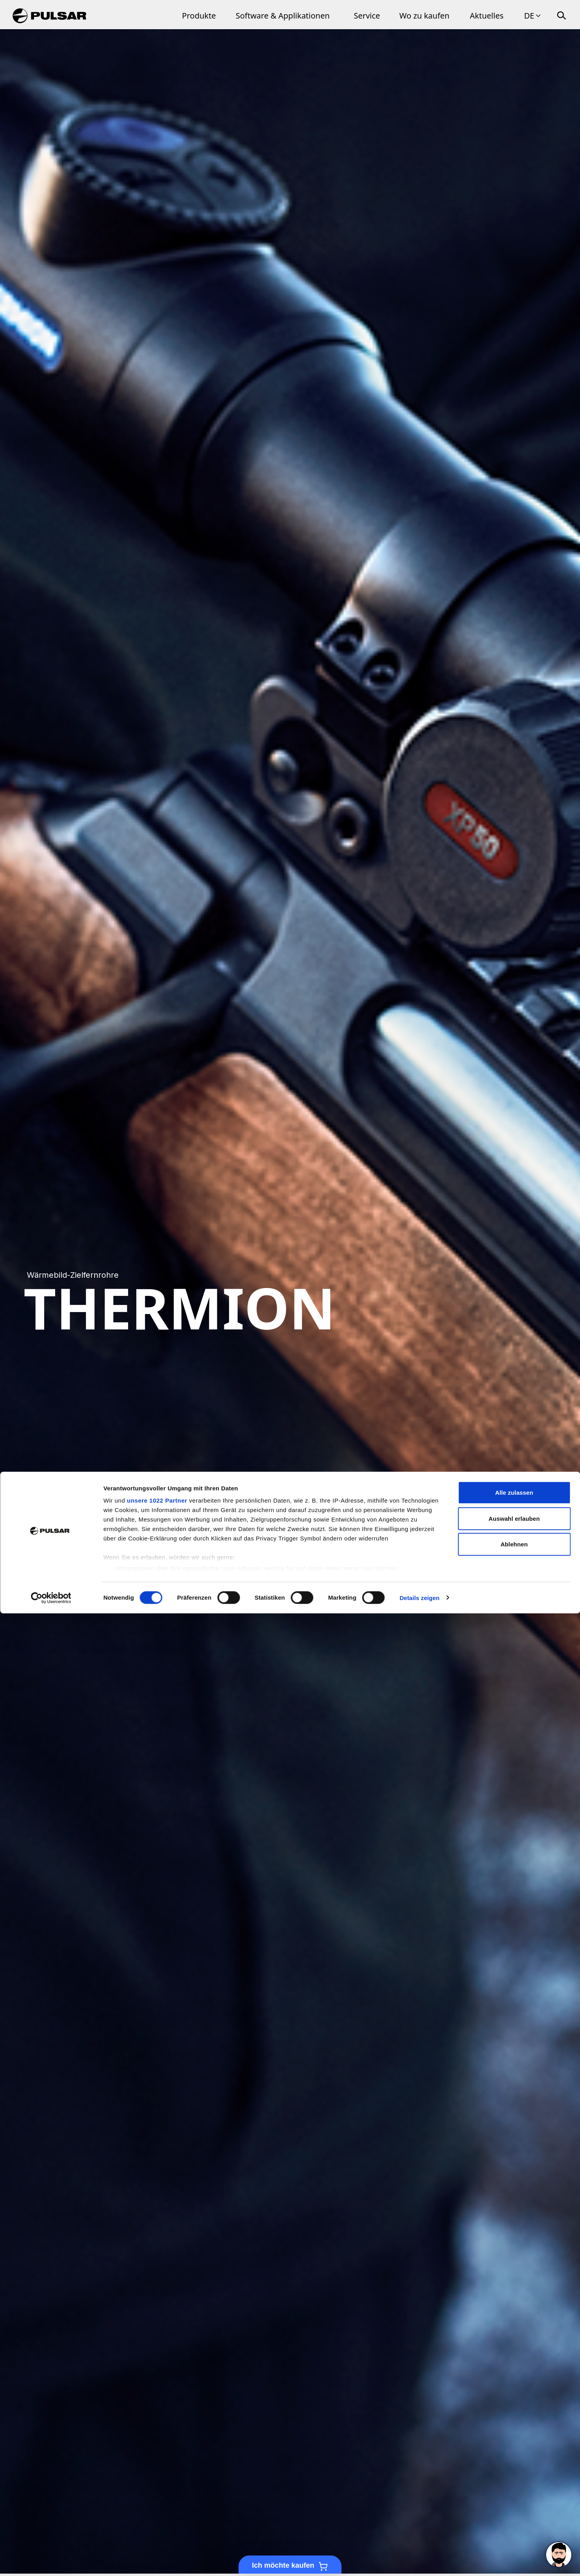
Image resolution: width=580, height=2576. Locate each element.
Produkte (199, 15)
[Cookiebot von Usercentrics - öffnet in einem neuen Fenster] (51, 2561)
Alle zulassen (514, 2455)
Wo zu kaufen (424, 15)
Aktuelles (487, 15)
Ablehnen (514, 2507)
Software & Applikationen (283, 15)
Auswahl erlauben (514, 2481)
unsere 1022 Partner (157, 2463)
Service (367, 15)
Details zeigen (419, 2560)
